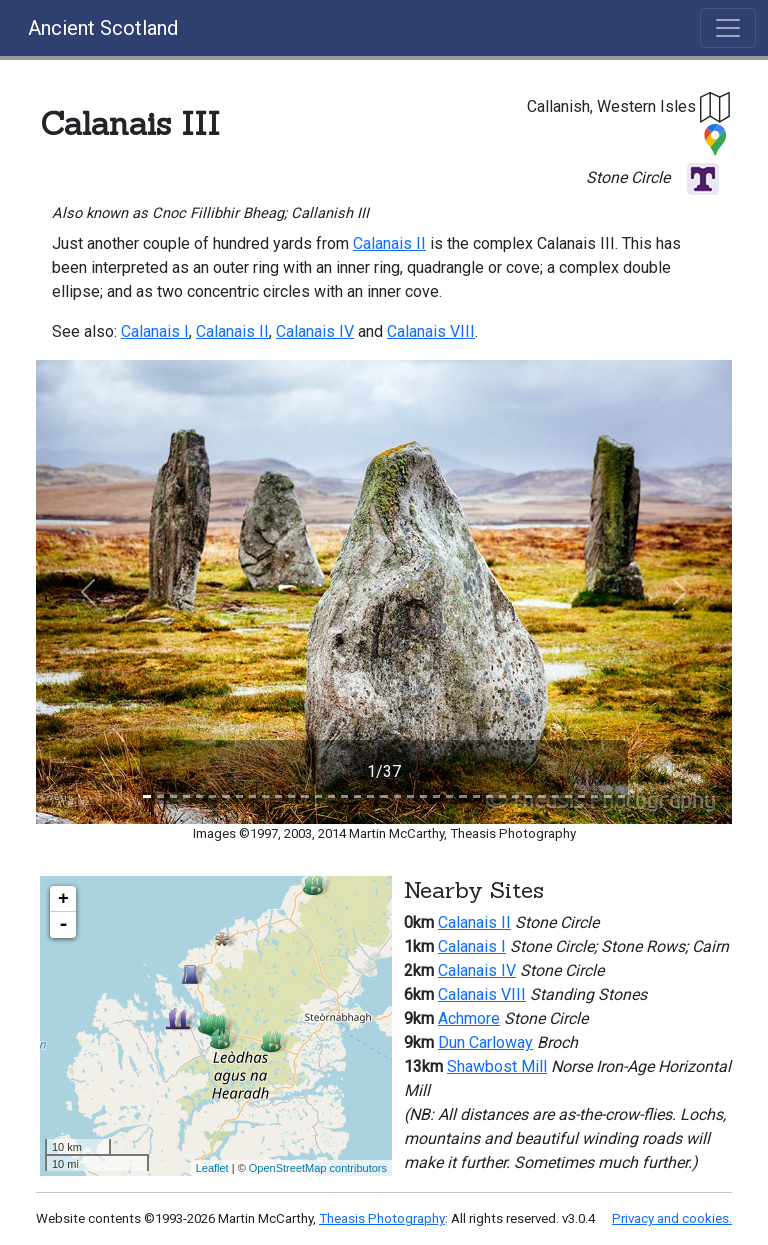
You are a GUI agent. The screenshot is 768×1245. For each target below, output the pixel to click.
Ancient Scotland (103, 28)
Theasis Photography (382, 1218)
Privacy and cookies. (672, 1218)
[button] (716, 106)
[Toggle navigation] (728, 28)
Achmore (469, 1018)
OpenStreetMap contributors (318, 1168)
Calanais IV (315, 331)
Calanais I (155, 331)
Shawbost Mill (497, 1066)
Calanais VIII (431, 331)
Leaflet (212, 1168)
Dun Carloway (485, 1042)
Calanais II (389, 243)
